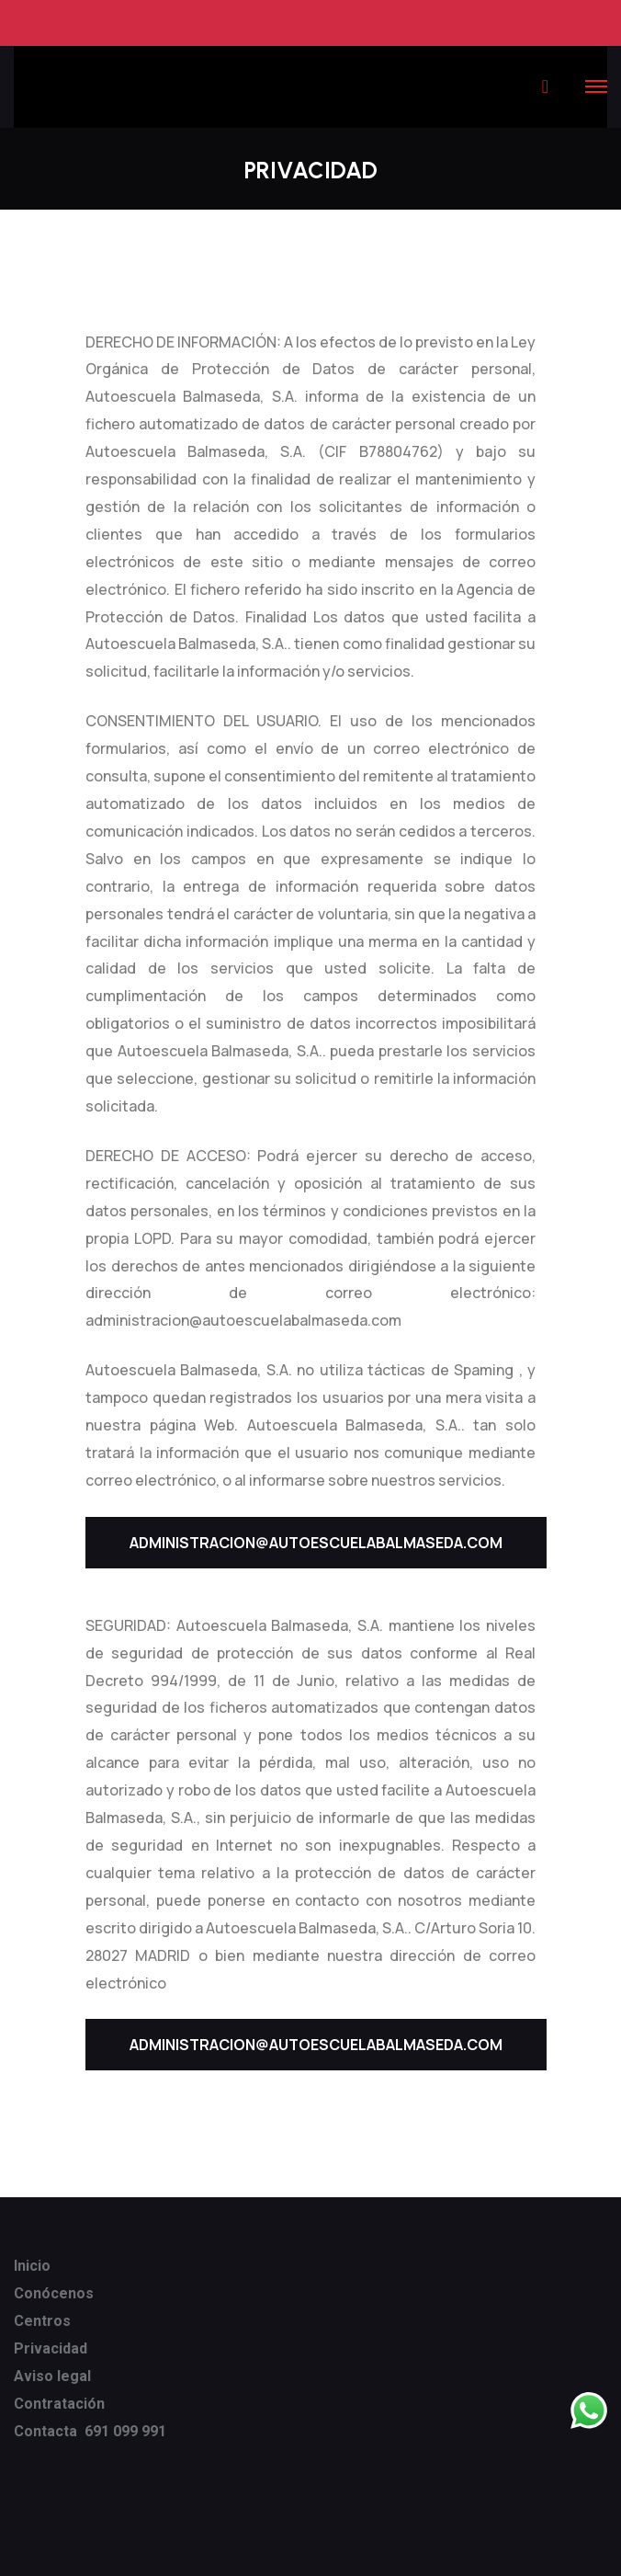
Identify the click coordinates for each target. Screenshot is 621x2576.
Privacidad (50, 2348)
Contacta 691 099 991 (90, 2431)
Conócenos (54, 2293)
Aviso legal (52, 2376)
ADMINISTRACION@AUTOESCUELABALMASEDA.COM (316, 1543)
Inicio (32, 2265)
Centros (42, 2321)
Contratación (59, 2403)
